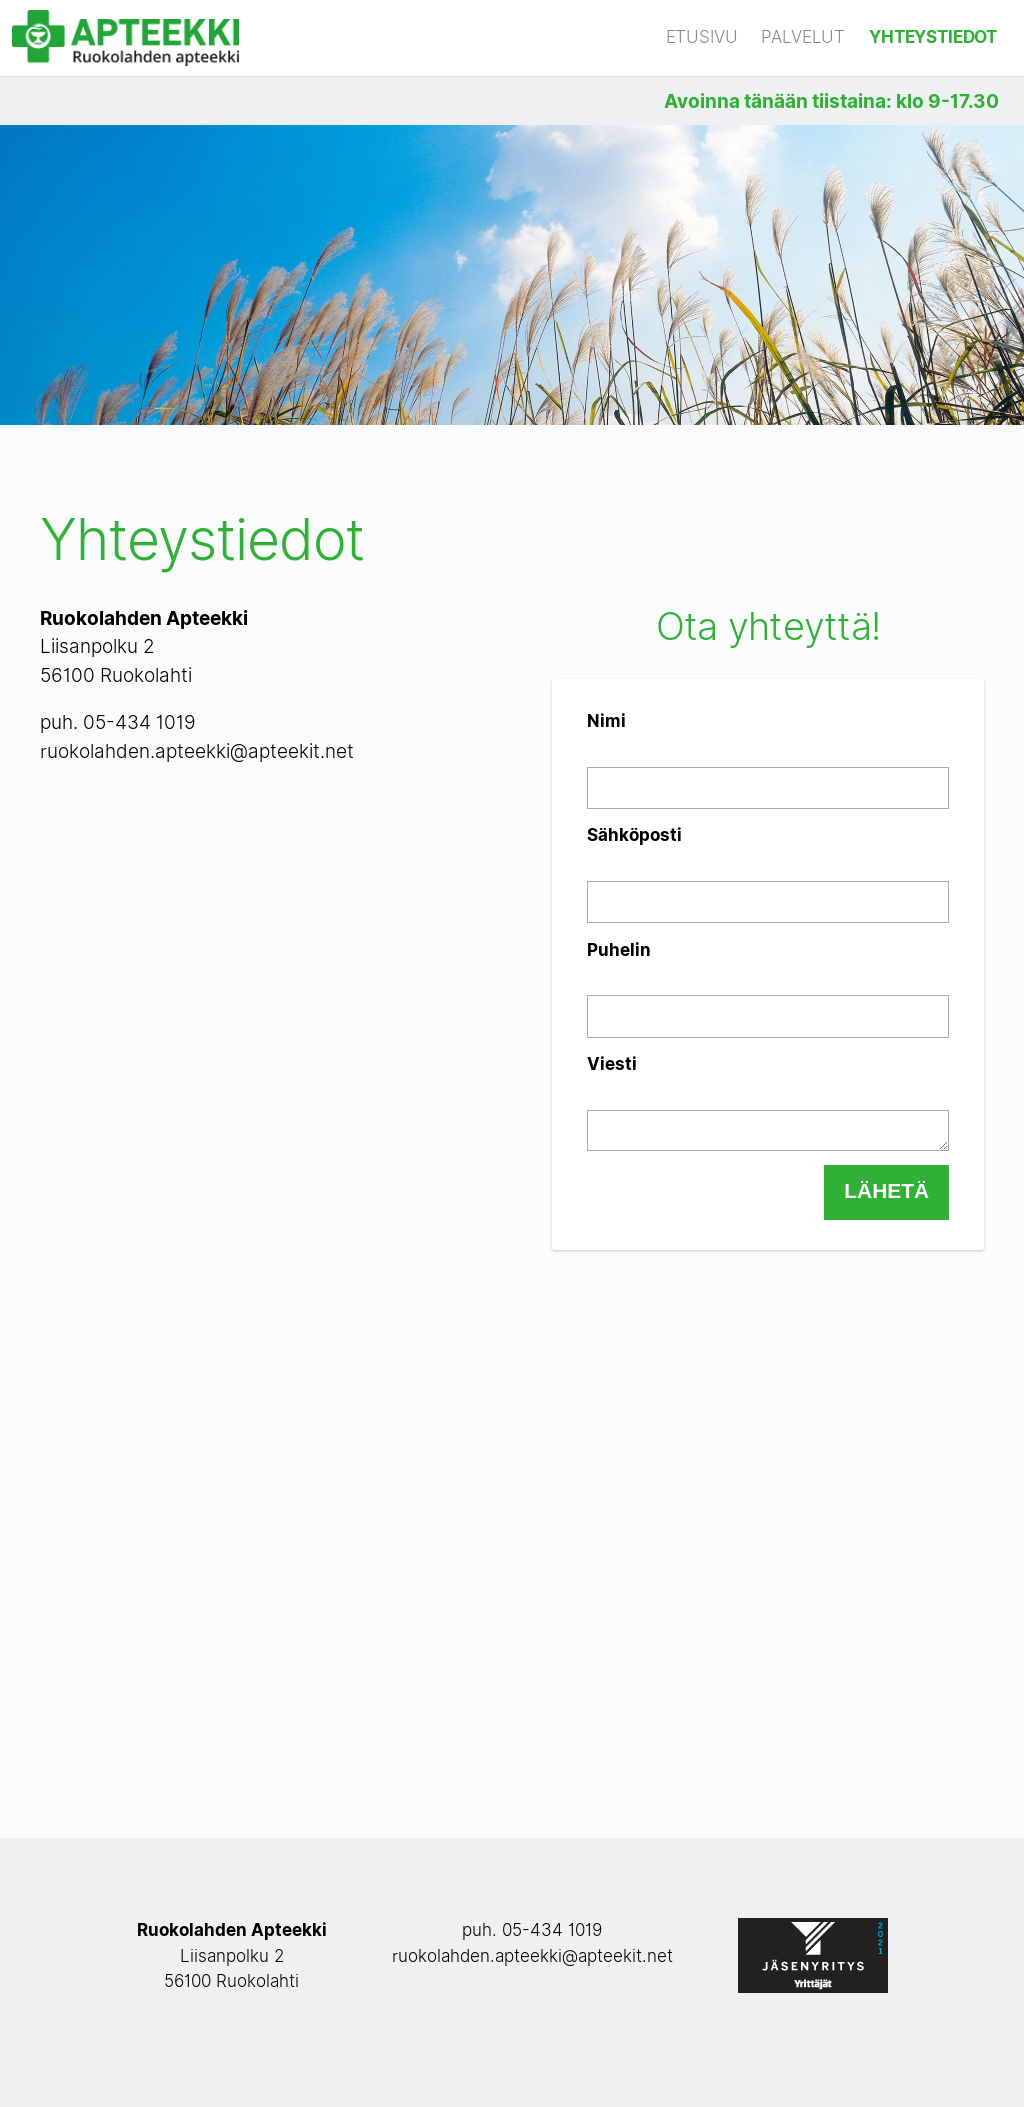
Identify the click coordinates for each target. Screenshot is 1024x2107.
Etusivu (702, 37)
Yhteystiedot (933, 37)
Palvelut (803, 37)
